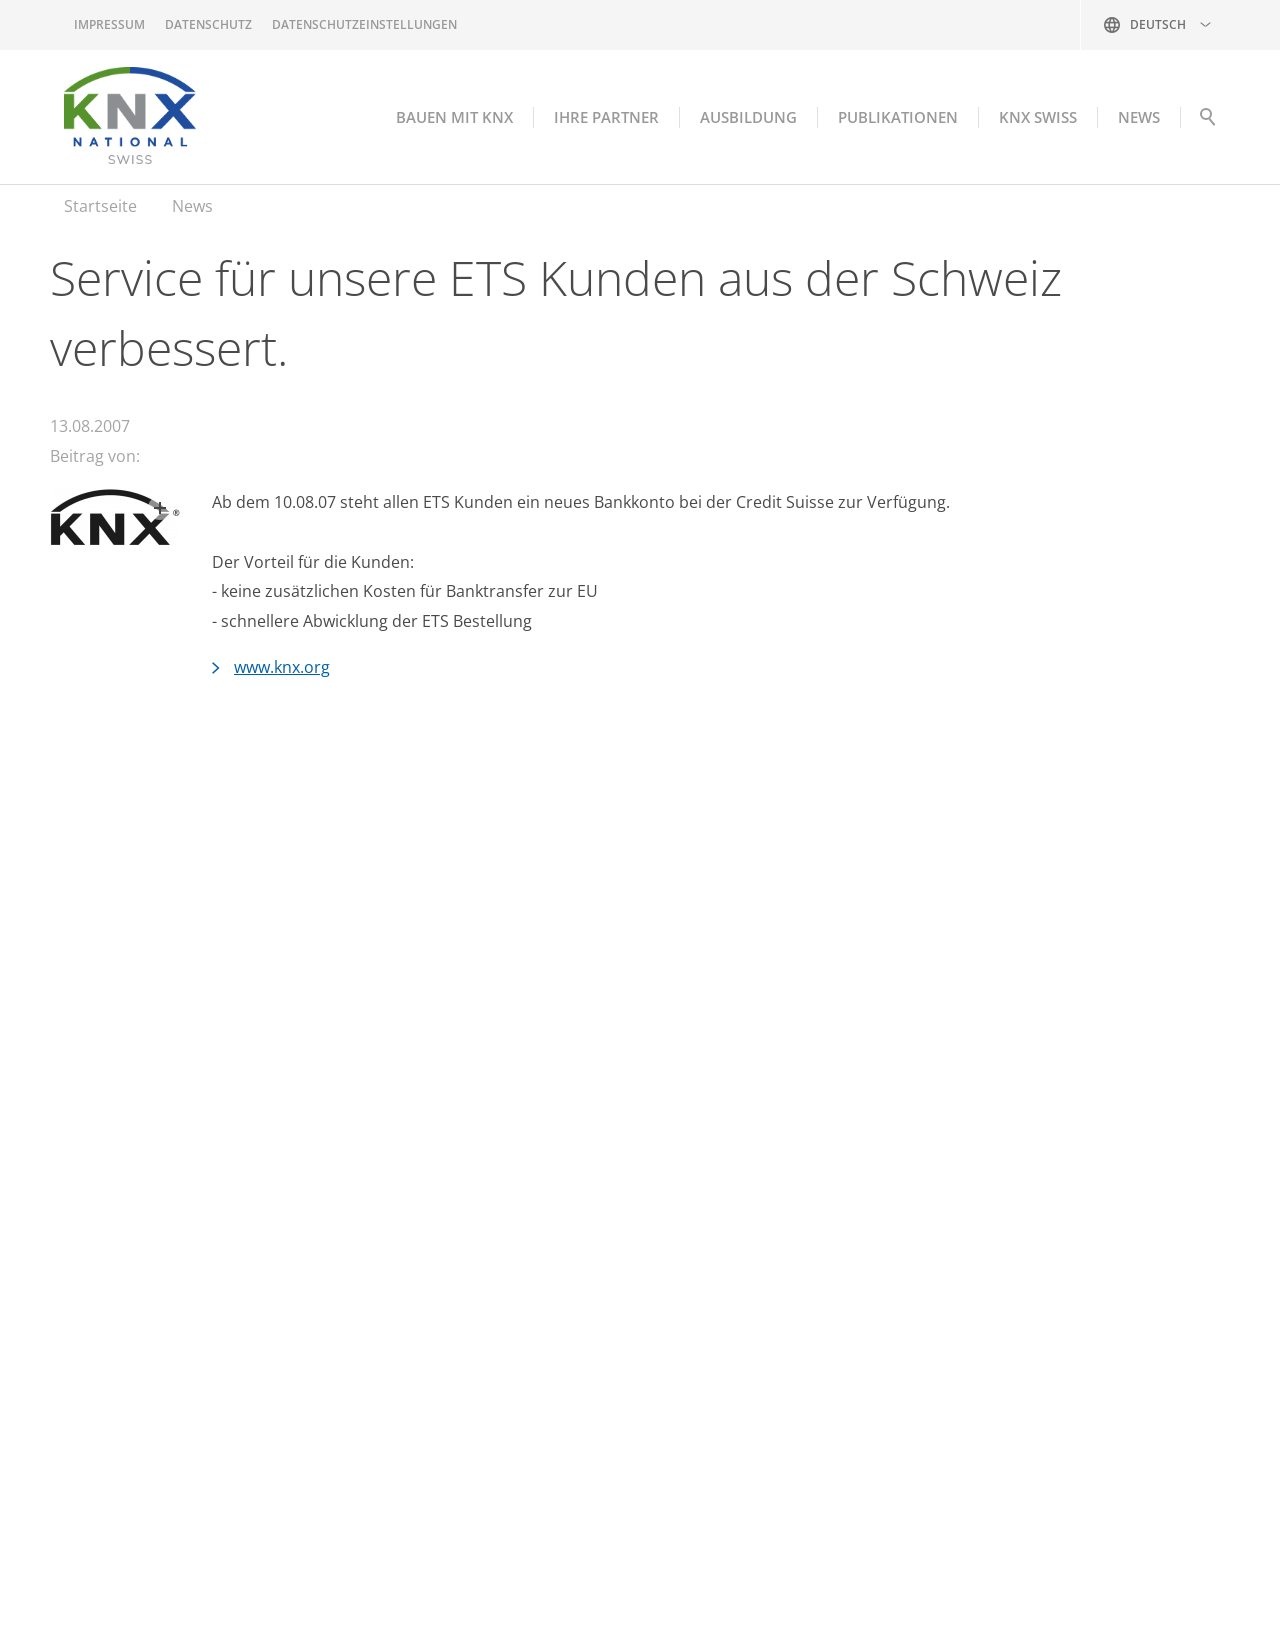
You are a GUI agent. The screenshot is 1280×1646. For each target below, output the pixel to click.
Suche (1207, 122)
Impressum (109, 24)
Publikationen (898, 117)
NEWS (1139, 117)
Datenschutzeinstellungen (364, 24)
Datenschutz (208, 24)
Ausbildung (748, 117)
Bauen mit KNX (454, 117)
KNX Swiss (1038, 117)
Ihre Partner (606, 117)
